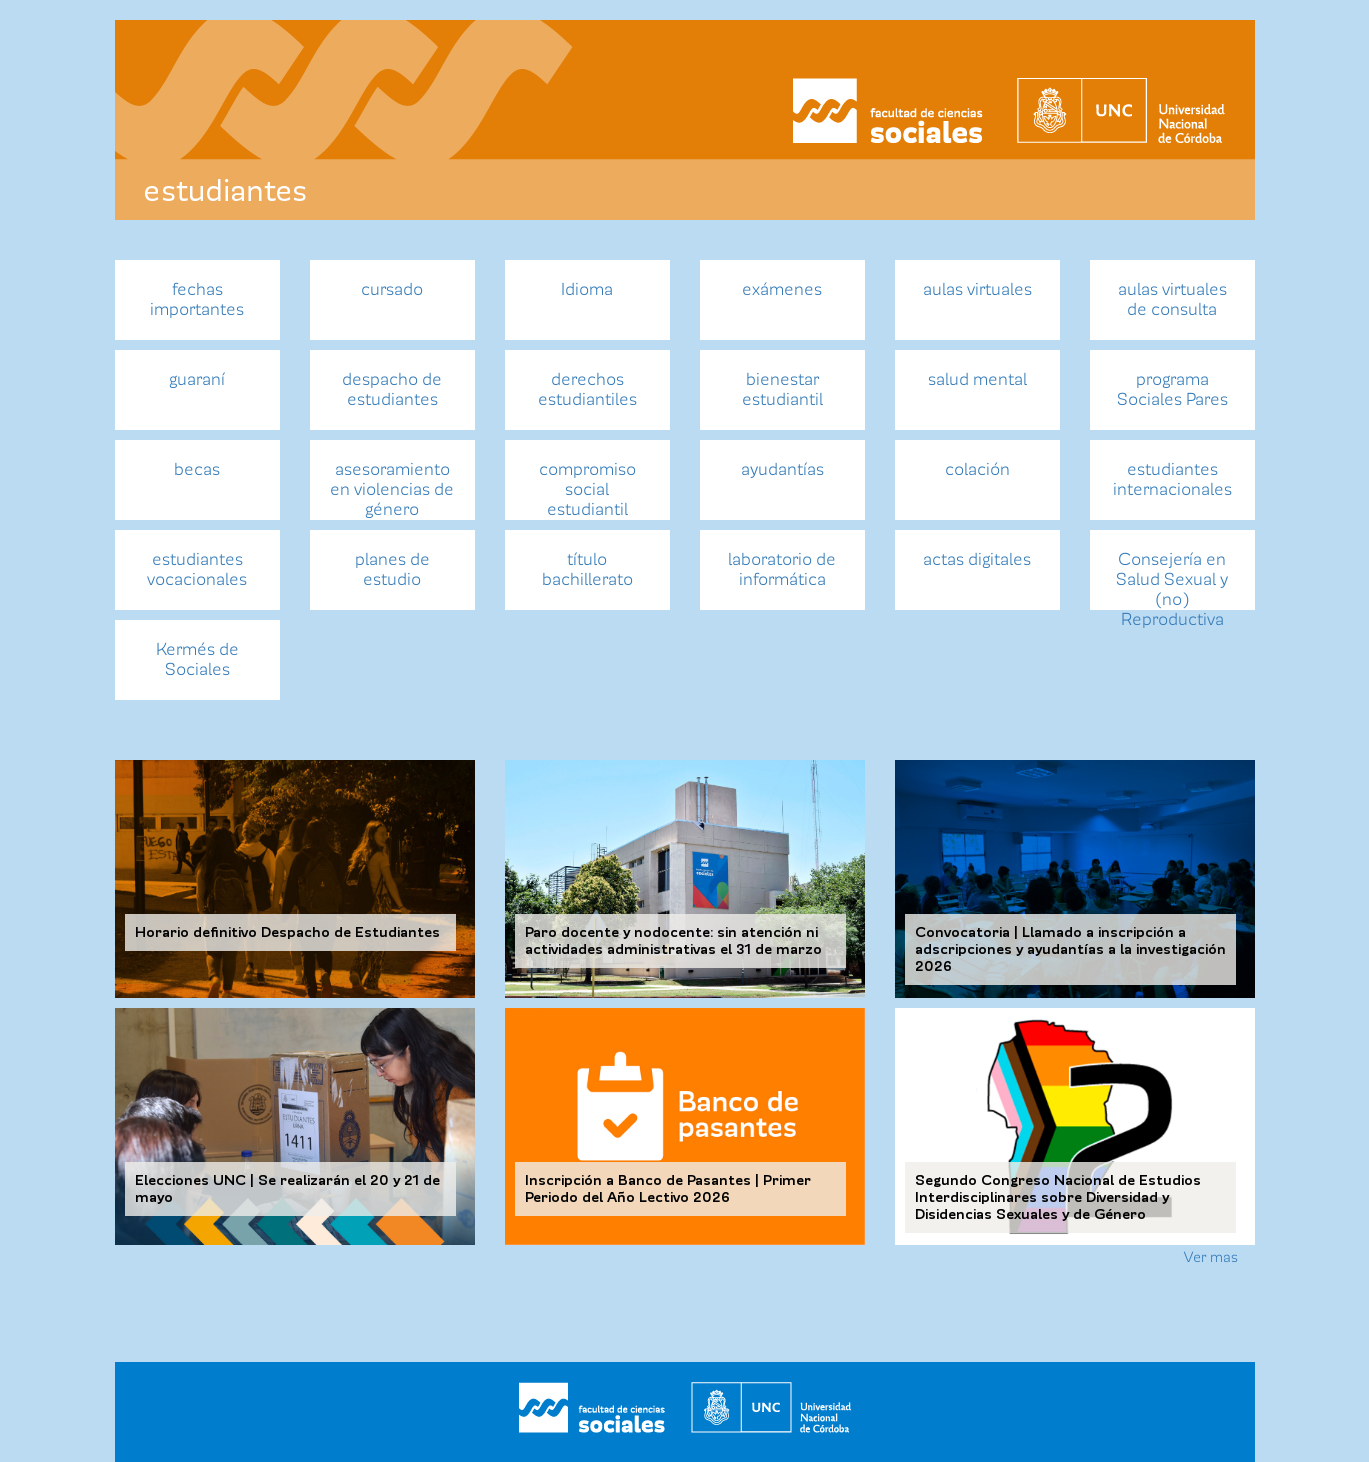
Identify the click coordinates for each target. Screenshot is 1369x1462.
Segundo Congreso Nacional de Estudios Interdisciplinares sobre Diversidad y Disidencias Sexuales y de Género (1058, 1197)
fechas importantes (197, 299)
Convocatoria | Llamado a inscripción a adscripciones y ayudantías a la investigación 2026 (1070, 949)
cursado (392, 289)
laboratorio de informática (782, 569)
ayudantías (782, 469)
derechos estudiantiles (587, 389)
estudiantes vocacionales (197, 569)
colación (977, 469)
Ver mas (1211, 1257)
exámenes (782, 289)
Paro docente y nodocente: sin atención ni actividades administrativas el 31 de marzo (673, 941)
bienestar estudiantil (782, 389)
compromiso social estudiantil (587, 489)
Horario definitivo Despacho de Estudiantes (287, 932)
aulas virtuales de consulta (1172, 299)
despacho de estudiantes (392, 389)
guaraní (197, 379)
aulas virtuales (977, 289)
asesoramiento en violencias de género (392, 489)
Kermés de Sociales (197, 659)
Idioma (587, 289)
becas (197, 469)
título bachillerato (587, 569)
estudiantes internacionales (1172, 479)
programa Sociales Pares (1172, 389)
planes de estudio (392, 569)
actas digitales (977, 559)
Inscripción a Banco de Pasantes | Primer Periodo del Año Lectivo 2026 (668, 1189)
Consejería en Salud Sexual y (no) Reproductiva (1172, 580)
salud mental (977, 379)
